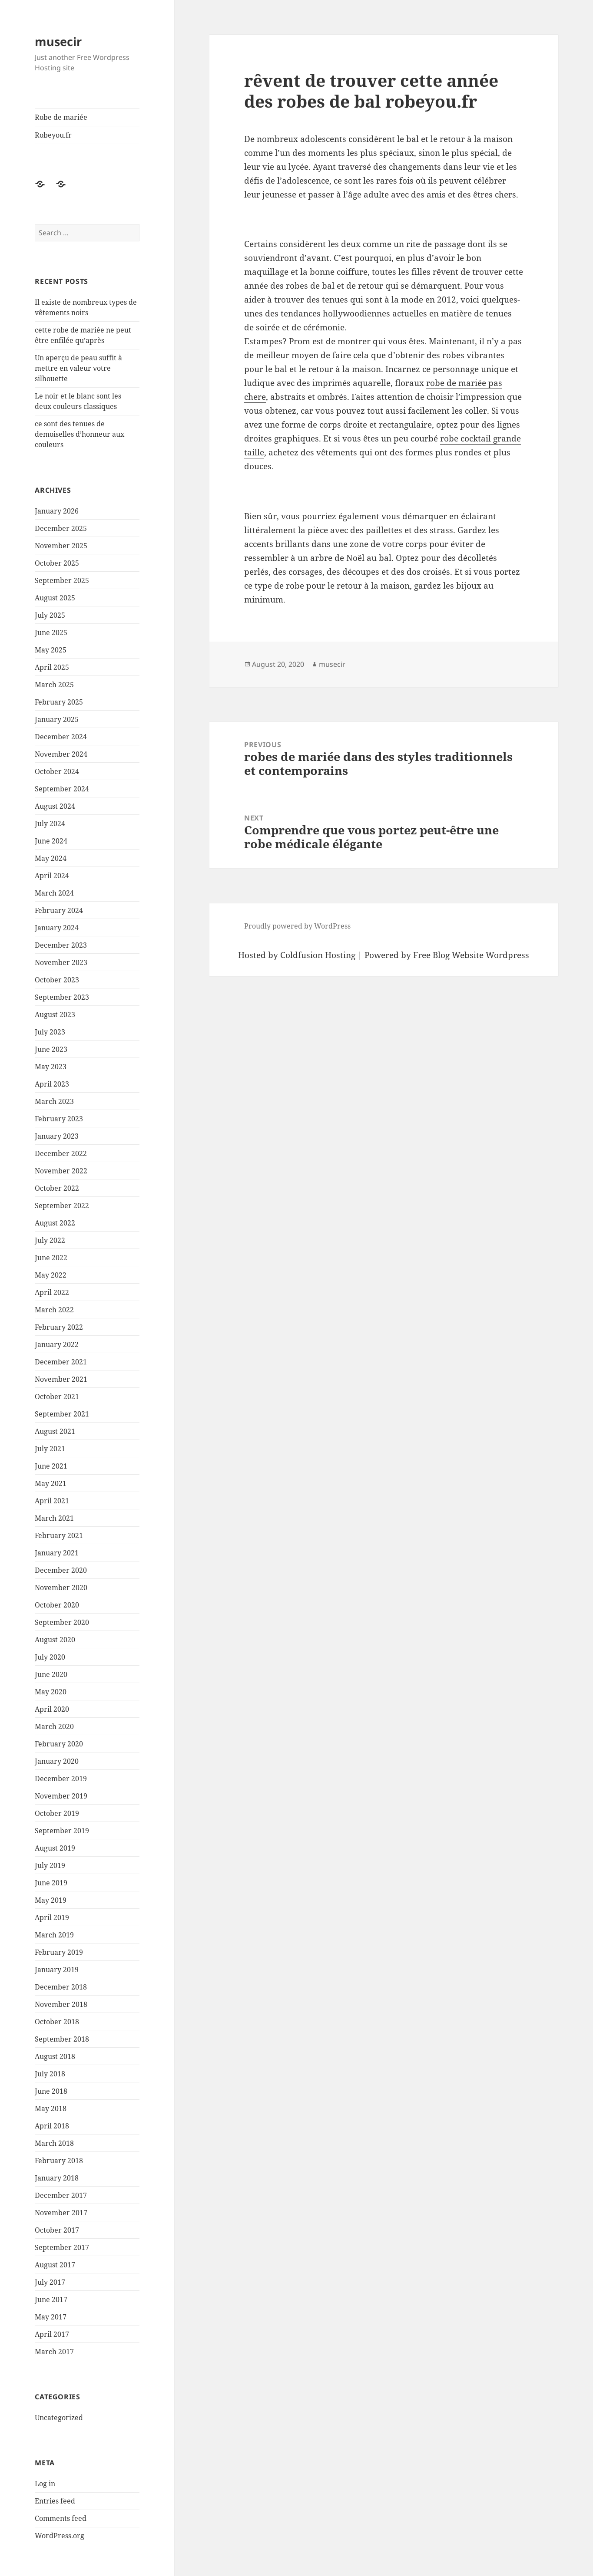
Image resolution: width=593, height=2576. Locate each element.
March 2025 (54, 684)
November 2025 (61, 545)
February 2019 (59, 1952)
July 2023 (50, 1032)
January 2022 (57, 1344)
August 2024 (55, 806)
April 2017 (52, 2334)
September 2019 (62, 1830)
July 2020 (50, 1657)
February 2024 (59, 910)
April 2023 (52, 1084)
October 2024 (57, 771)
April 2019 (52, 1917)
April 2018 (52, 2126)
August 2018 (55, 2056)
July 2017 (50, 2282)
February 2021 (59, 1535)
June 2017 (51, 2299)
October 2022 (57, 1188)
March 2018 (54, 2143)
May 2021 (50, 1483)
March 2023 (54, 1101)
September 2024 (62, 789)
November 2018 (61, 2004)
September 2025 (62, 580)
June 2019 (51, 1883)
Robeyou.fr (53, 135)
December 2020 (61, 1570)
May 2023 (50, 1066)
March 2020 (54, 1726)
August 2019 (55, 1848)
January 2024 (57, 927)
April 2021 (52, 1500)
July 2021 (50, 1448)
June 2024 (51, 841)
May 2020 (50, 1691)
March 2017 (54, 2351)
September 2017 (62, 2247)
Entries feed (55, 2501)
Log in (45, 2483)
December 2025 (61, 528)
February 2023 (59, 1118)
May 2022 (50, 1275)
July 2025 (50, 615)
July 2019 (50, 1865)
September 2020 (62, 1622)
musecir (58, 41)
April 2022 (52, 1292)
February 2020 (59, 1744)
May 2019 (50, 1900)
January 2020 (57, 1761)
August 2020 (55, 1639)
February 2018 (59, 2160)
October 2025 (57, 563)
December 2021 (61, 1362)
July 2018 (50, 2074)
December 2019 (61, 1778)
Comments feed (60, 2518)
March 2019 (54, 1935)
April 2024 (52, 875)
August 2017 (55, 2265)
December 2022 (61, 1153)
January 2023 (57, 1136)
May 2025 (50, 650)
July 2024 (50, 823)
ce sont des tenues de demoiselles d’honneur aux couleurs (79, 434)
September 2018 (62, 2039)
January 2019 (57, 1969)
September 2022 (62, 1205)
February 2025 (59, 702)
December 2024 (61, 736)
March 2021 (54, 1518)
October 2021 (57, 1396)
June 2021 (51, 1466)
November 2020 (61, 1587)
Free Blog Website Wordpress (471, 955)
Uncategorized (59, 2417)
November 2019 (61, 1796)
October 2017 (57, 2230)
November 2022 (61, 1171)
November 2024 (61, 754)
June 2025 (51, 632)
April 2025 (52, 667)
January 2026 (57, 511)
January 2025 (57, 719)
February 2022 (59, 1327)
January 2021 (57, 1553)
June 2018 (51, 2091)
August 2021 (55, 1431)
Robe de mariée (61, 117)
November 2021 (61, 1379)
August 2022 (55, 1223)
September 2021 (62, 1414)
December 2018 (61, 1987)
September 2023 (62, 997)
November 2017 (61, 2212)
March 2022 (54, 1309)
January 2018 (57, 2178)
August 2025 (55, 598)
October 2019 (57, 1813)
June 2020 (51, 1674)
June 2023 (51, 1049)
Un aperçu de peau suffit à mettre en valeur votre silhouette (78, 368)
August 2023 (55, 1014)
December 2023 (61, 945)
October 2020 (57, 1605)
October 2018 (57, 2021)
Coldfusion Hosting (317, 955)
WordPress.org (59, 2535)
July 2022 (50, 1240)
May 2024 (50, 858)
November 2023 (61, 962)
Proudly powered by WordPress (297, 926)
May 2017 (50, 2317)
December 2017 (61, 2195)
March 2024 (54, 893)
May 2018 (50, 2108)
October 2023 (57, 980)
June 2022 (51, 1257)
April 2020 (52, 1709)
